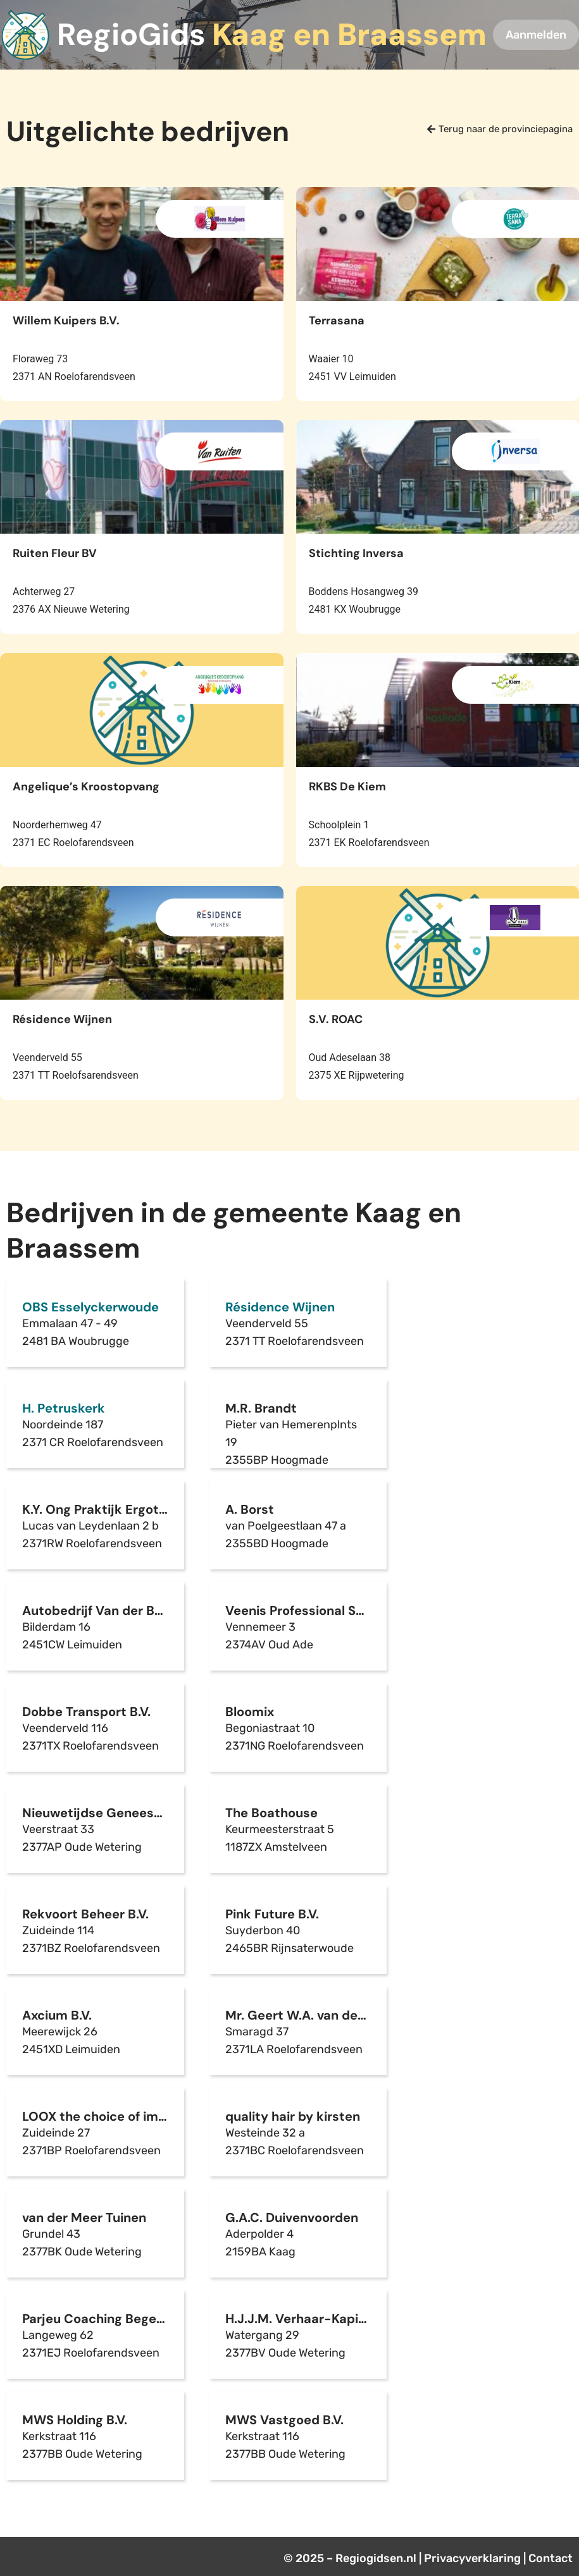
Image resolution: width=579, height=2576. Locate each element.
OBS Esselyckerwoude (90, 1307)
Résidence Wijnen (280, 1307)
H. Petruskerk (63, 1408)
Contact (550, 2558)
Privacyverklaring (472, 2558)
